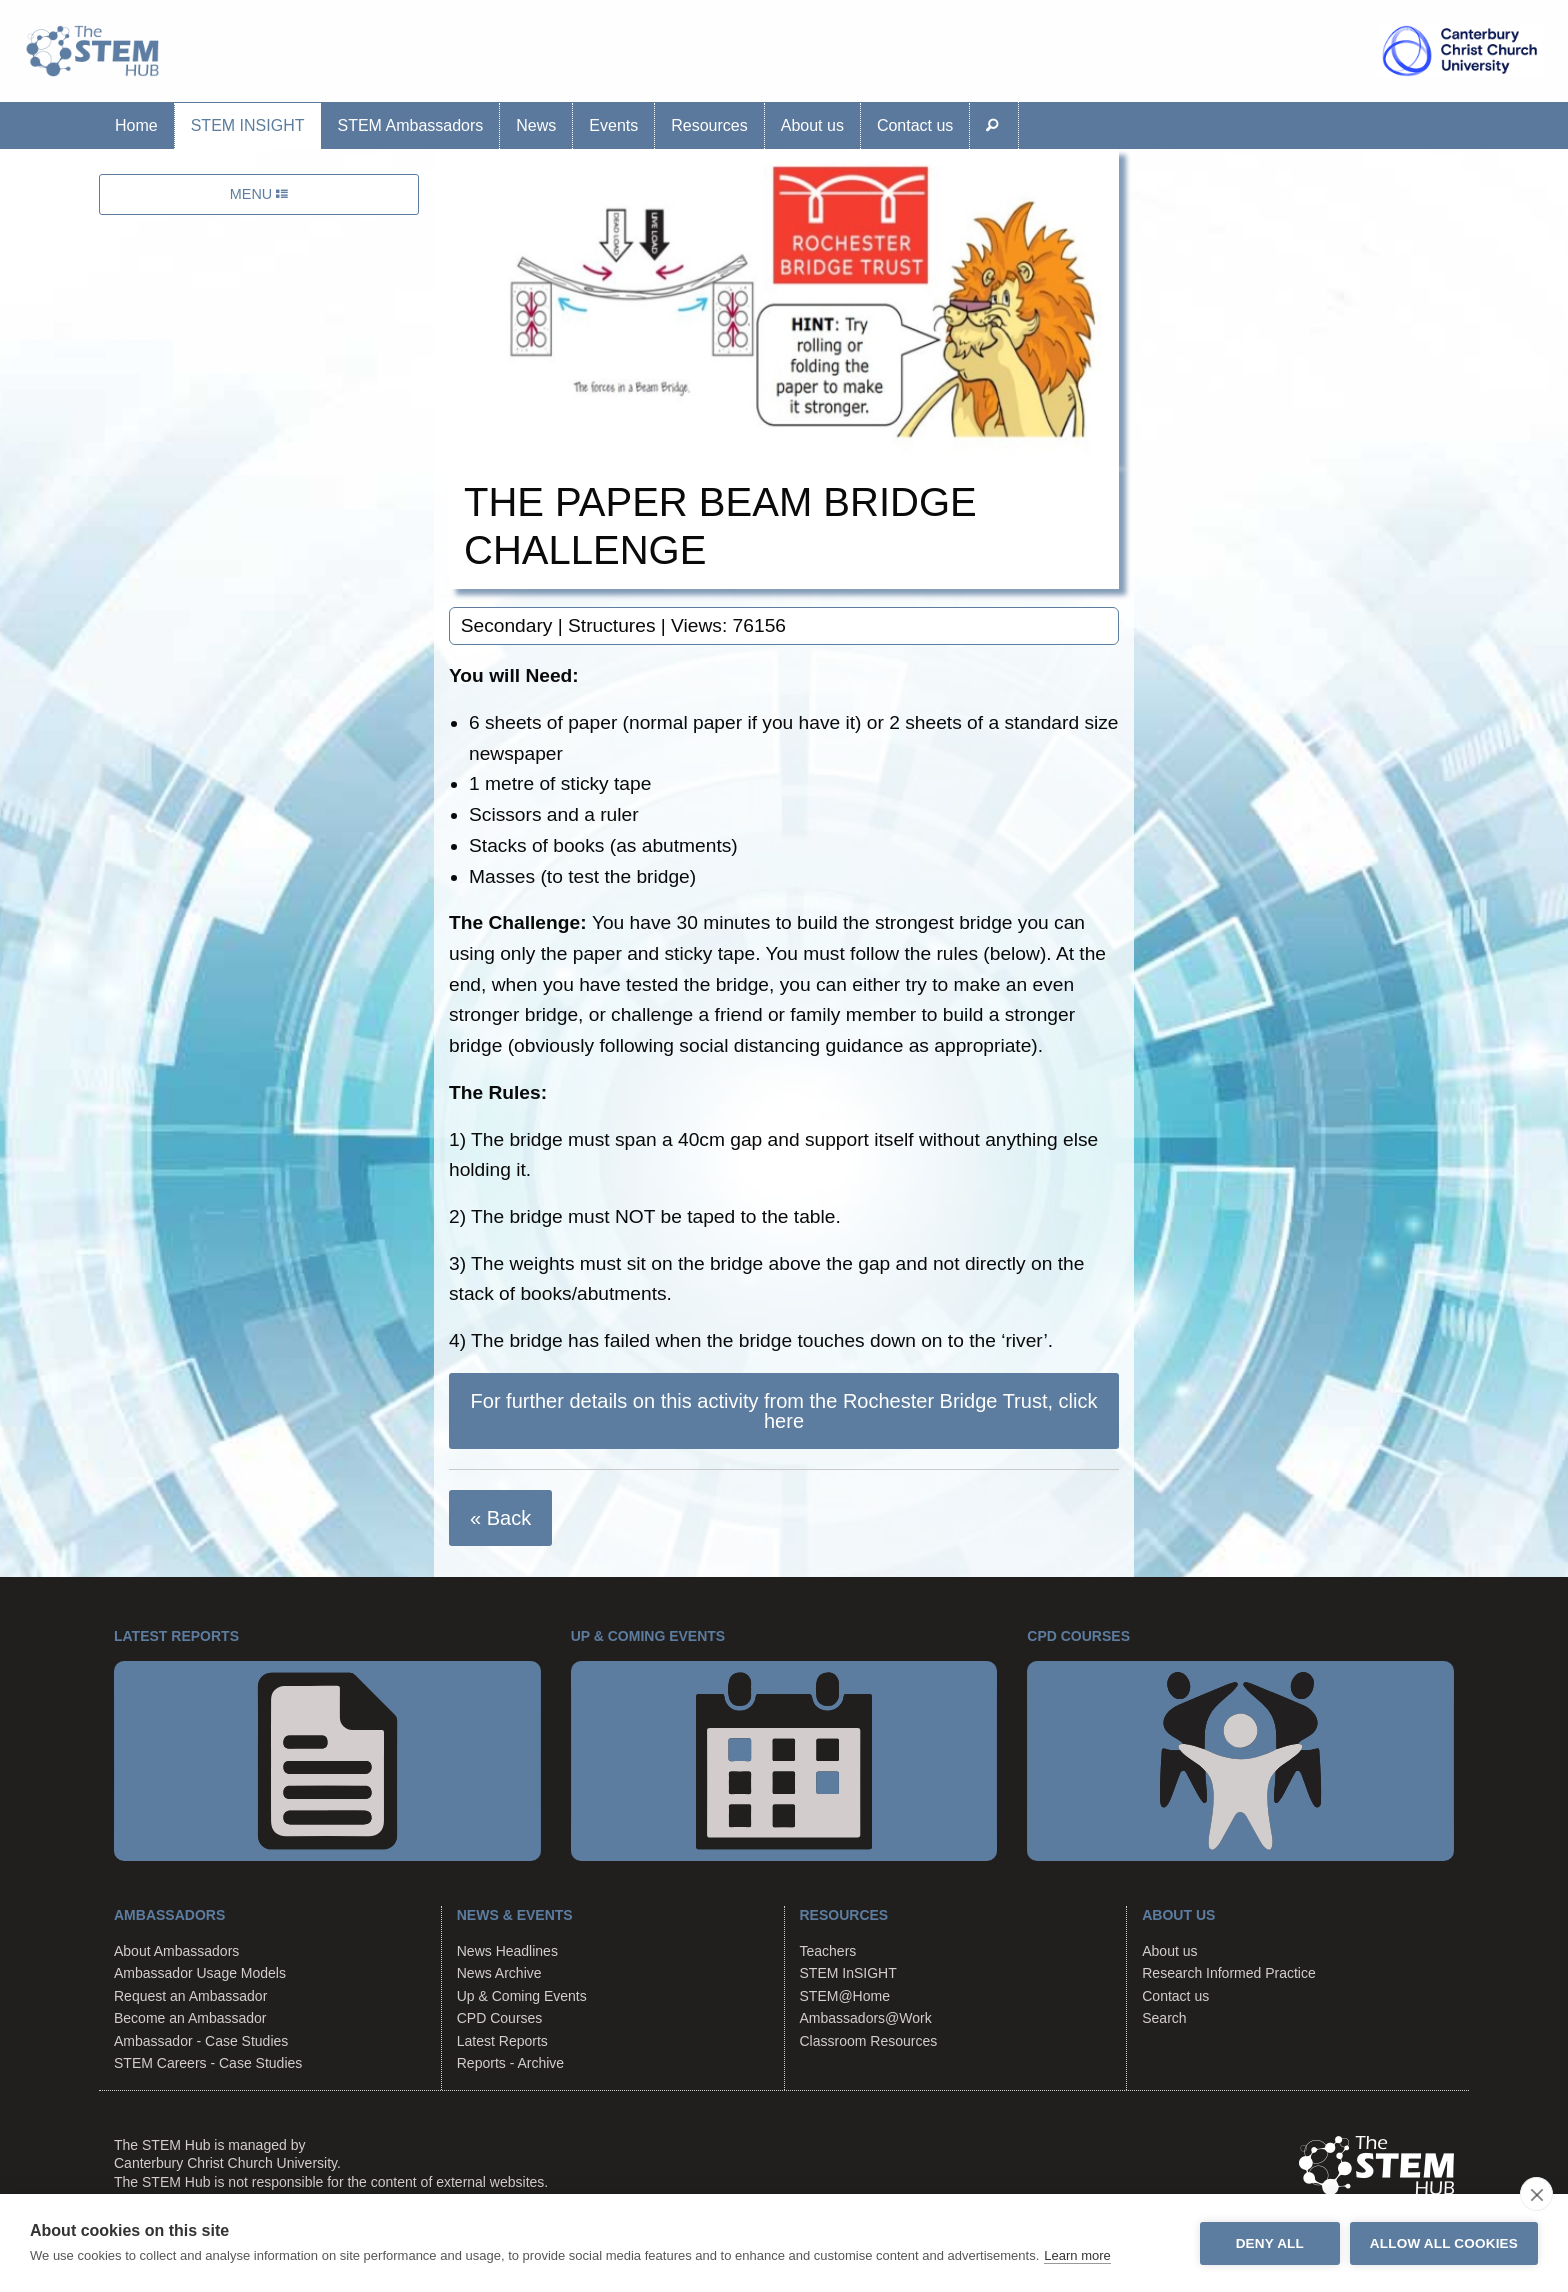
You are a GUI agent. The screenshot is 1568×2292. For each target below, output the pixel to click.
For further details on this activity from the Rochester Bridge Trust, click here (784, 1411)
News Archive (499, 1973)
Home (136, 125)
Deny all (1270, 2243)
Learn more (1077, 2255)
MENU (259, 194)
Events (613, 125)
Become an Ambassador (190, 2018)
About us (812, 125)
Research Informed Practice (1229, 1973)
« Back (500, 1518)
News (536, 125)
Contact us (915, 125)
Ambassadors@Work (866, 2018)
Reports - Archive (510, 2063)
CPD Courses (500, 2018)
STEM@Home (845, 1996)
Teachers (828, 1951)
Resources (709, 125)
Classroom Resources (869, 2041)
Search (1164, 2018)
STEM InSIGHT (248, 125)
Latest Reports (502, 2041)
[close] (1536, 2194)
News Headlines (507, 1951)
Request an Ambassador (190, 1996)
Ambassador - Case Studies (201, 2041)
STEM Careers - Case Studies (208, 2063)
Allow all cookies (1444, 2243)
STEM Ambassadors (410, 125)
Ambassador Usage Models (200, 1973)
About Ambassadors (176, 1951)
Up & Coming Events (522, 1996)
